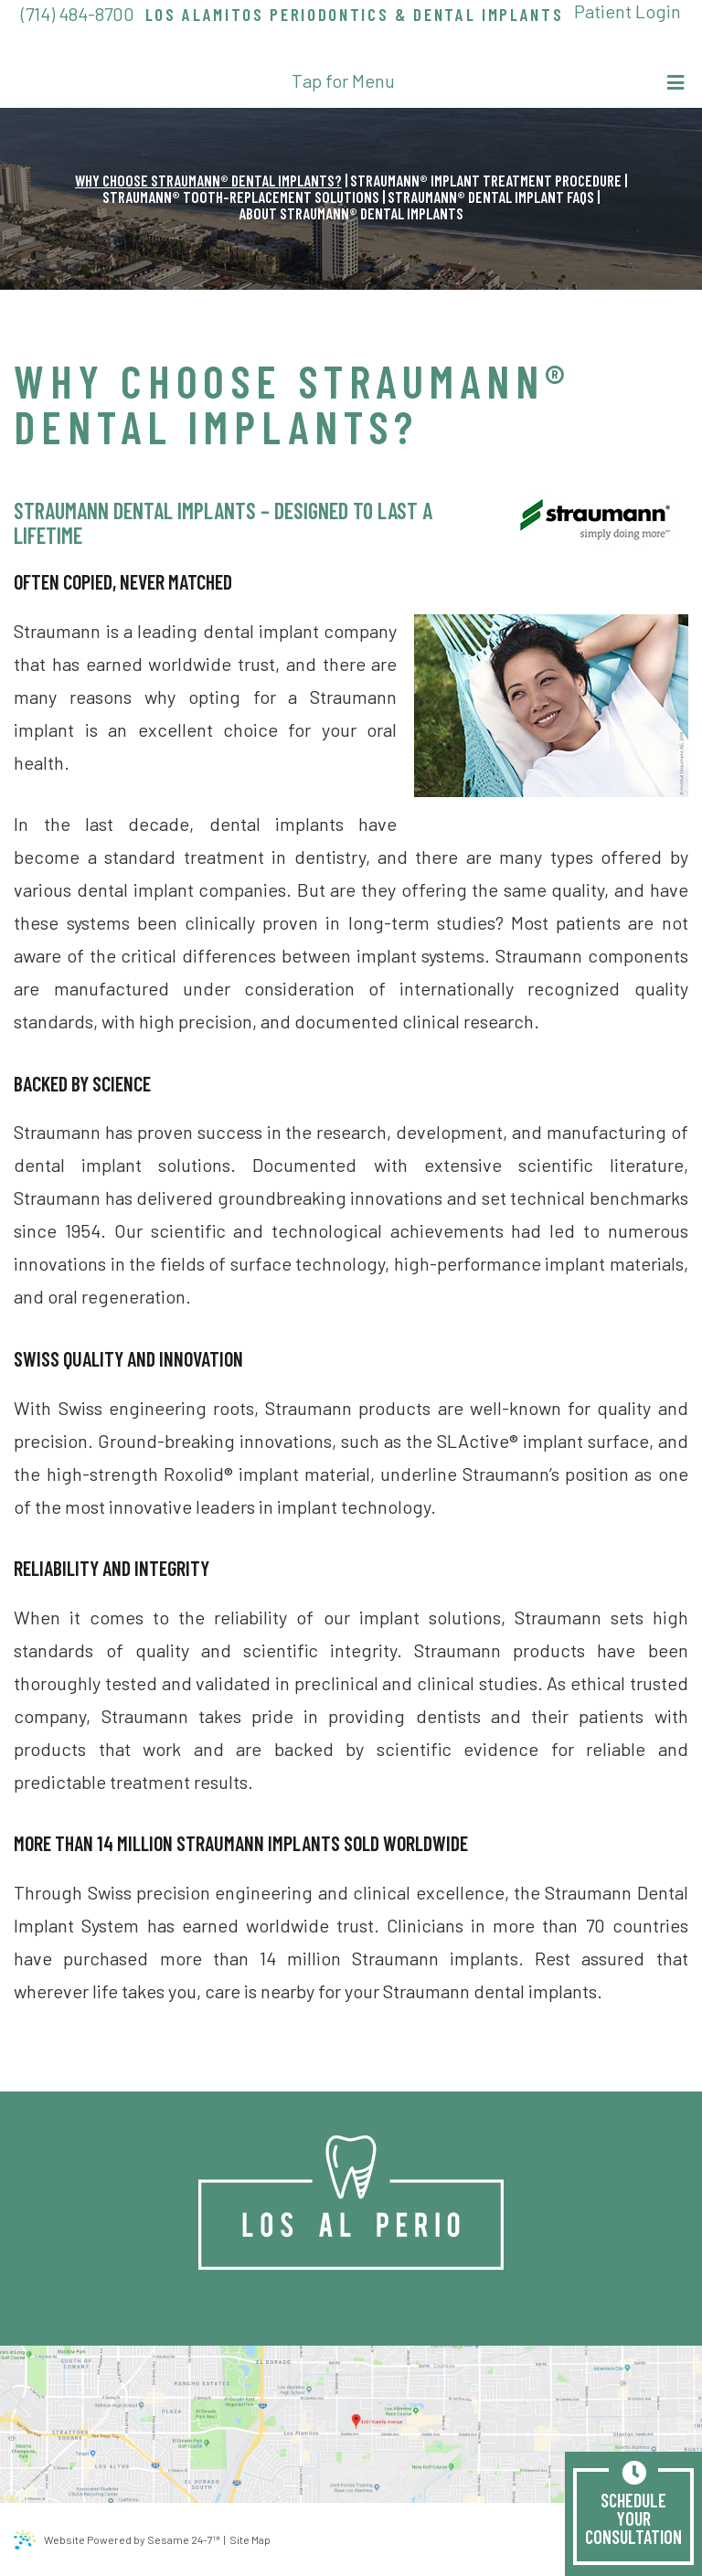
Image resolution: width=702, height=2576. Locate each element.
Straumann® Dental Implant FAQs (491, 196)
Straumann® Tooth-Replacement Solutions (240, 196)
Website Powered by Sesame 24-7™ (117, 2539)
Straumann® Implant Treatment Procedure (486, 180)
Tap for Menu (488, 80)
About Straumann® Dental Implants (351, 213)
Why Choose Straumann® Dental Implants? (208, 180)
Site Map (250, 2539)
